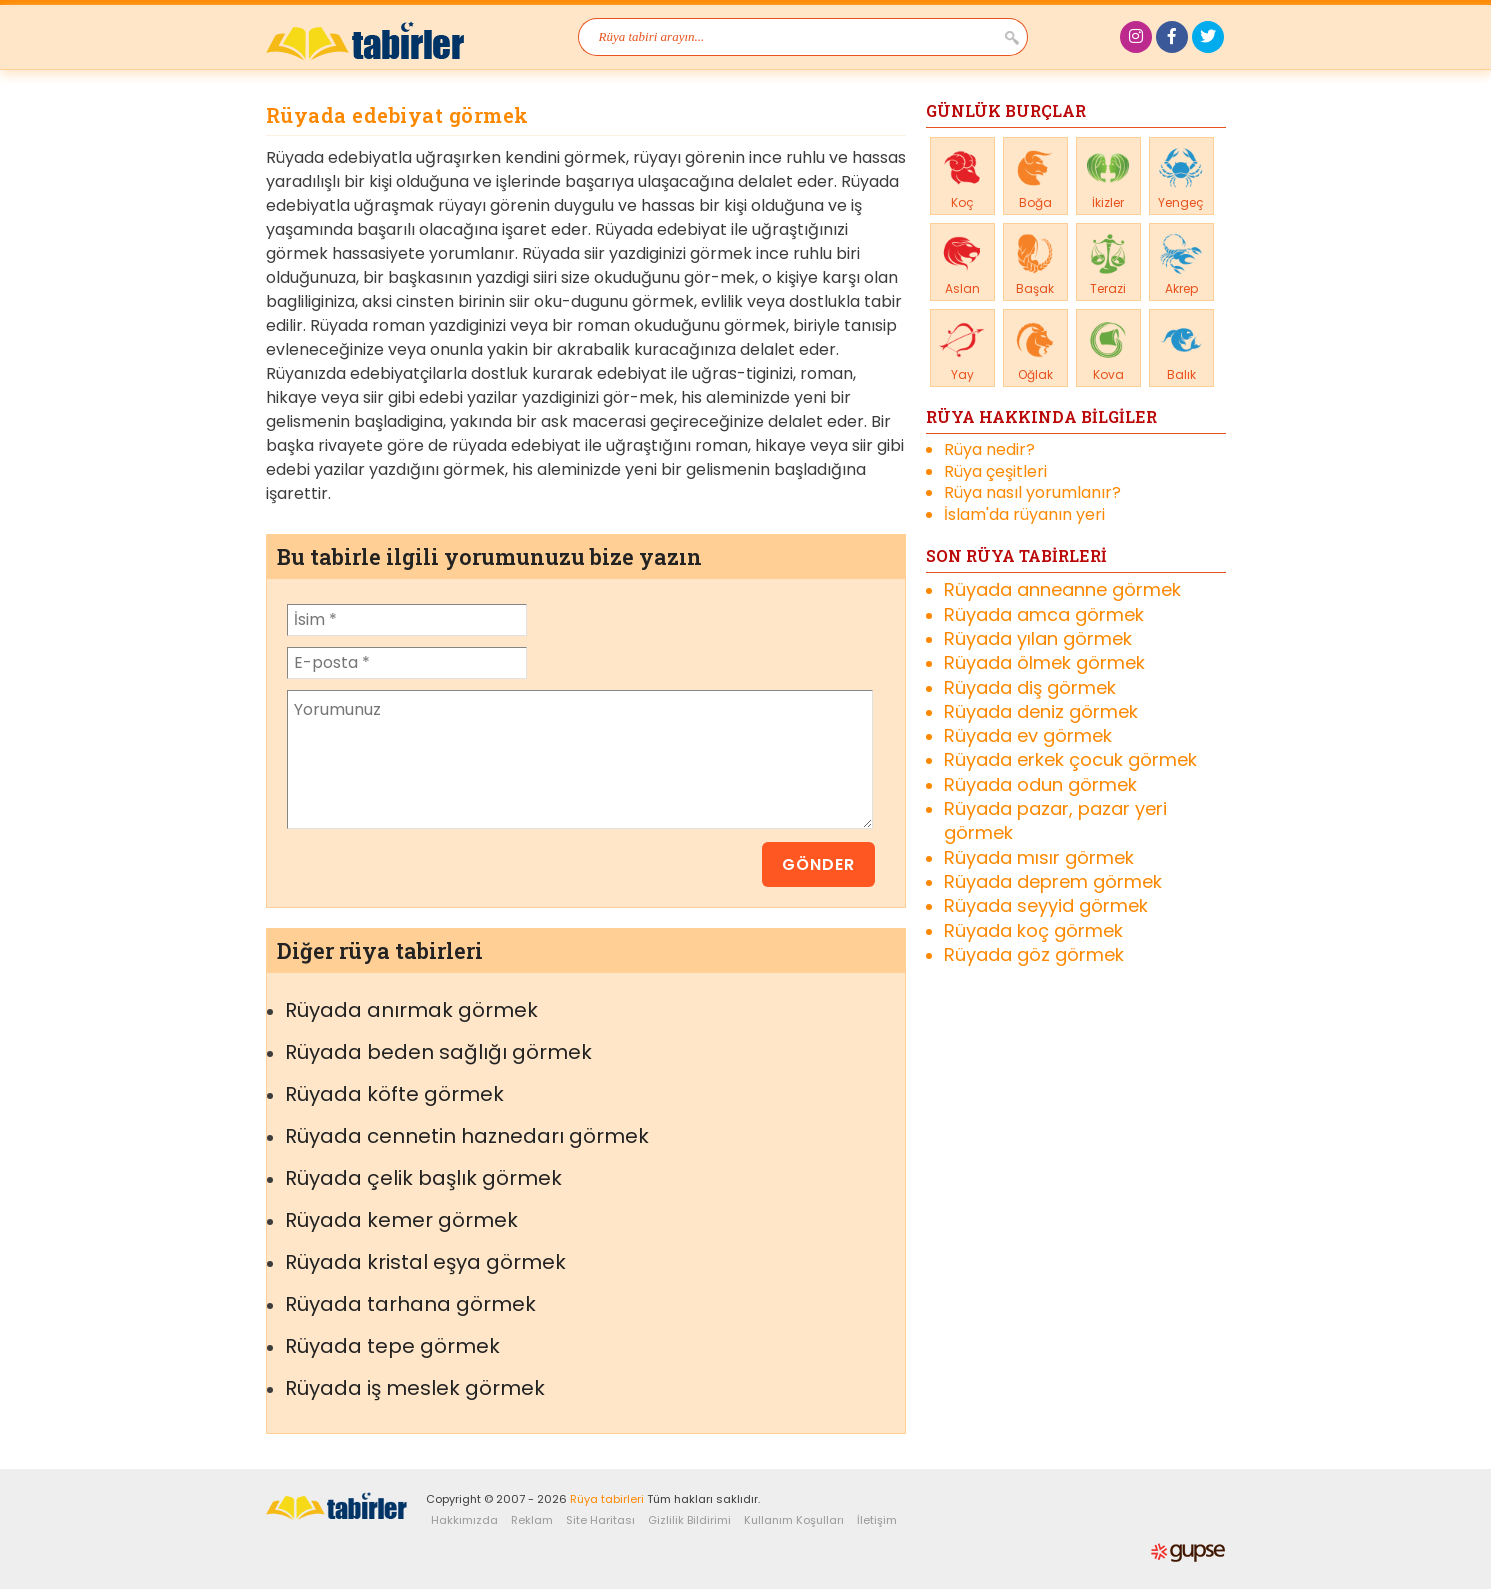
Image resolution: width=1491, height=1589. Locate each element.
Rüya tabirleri (607, 1499)
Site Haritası (600, 1520)
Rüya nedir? (989, 450)
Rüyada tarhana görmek (410, 1304)
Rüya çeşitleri (995, 472)
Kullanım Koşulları (794, 1520)
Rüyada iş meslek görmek (415, 1388)
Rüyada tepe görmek (392, 1346)
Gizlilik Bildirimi (689, 1520)
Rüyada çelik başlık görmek (423, 1178)
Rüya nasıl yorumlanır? (1032, 493)
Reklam (532, 1520)
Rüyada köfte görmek (394, 1094)
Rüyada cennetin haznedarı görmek (467, 1136)
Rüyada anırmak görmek (411, 1010)
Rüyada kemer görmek (401, 1220)
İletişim (877, 1520)
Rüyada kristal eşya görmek (425, 1262)
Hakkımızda (464, 1520)
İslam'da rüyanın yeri (1024, 515)
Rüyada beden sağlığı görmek (438, 1052)
